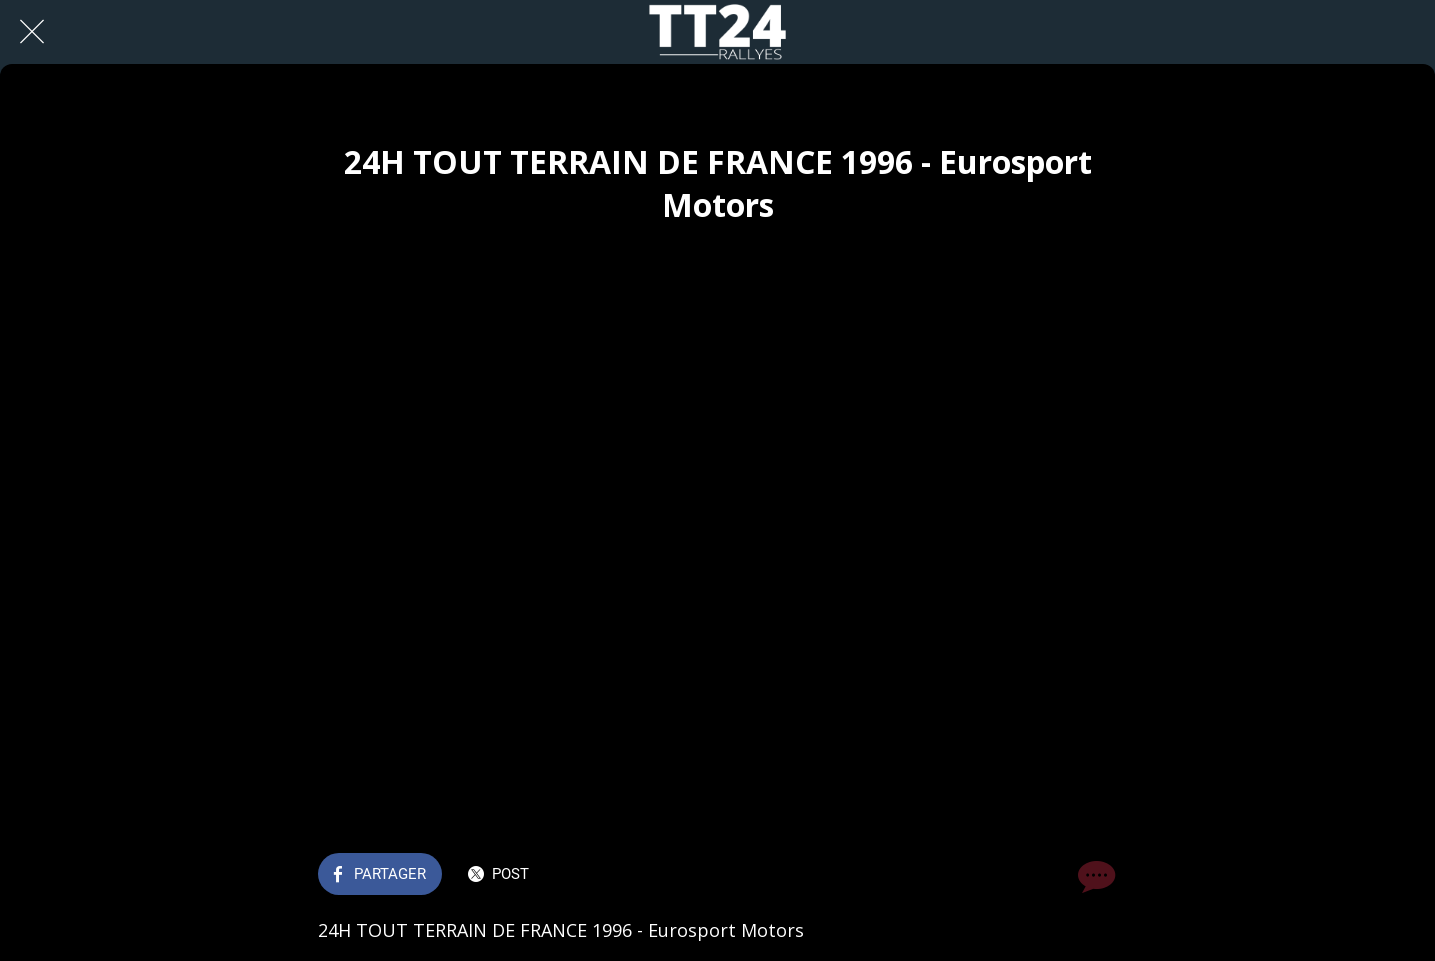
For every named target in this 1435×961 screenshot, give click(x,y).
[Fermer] (32, 32)
